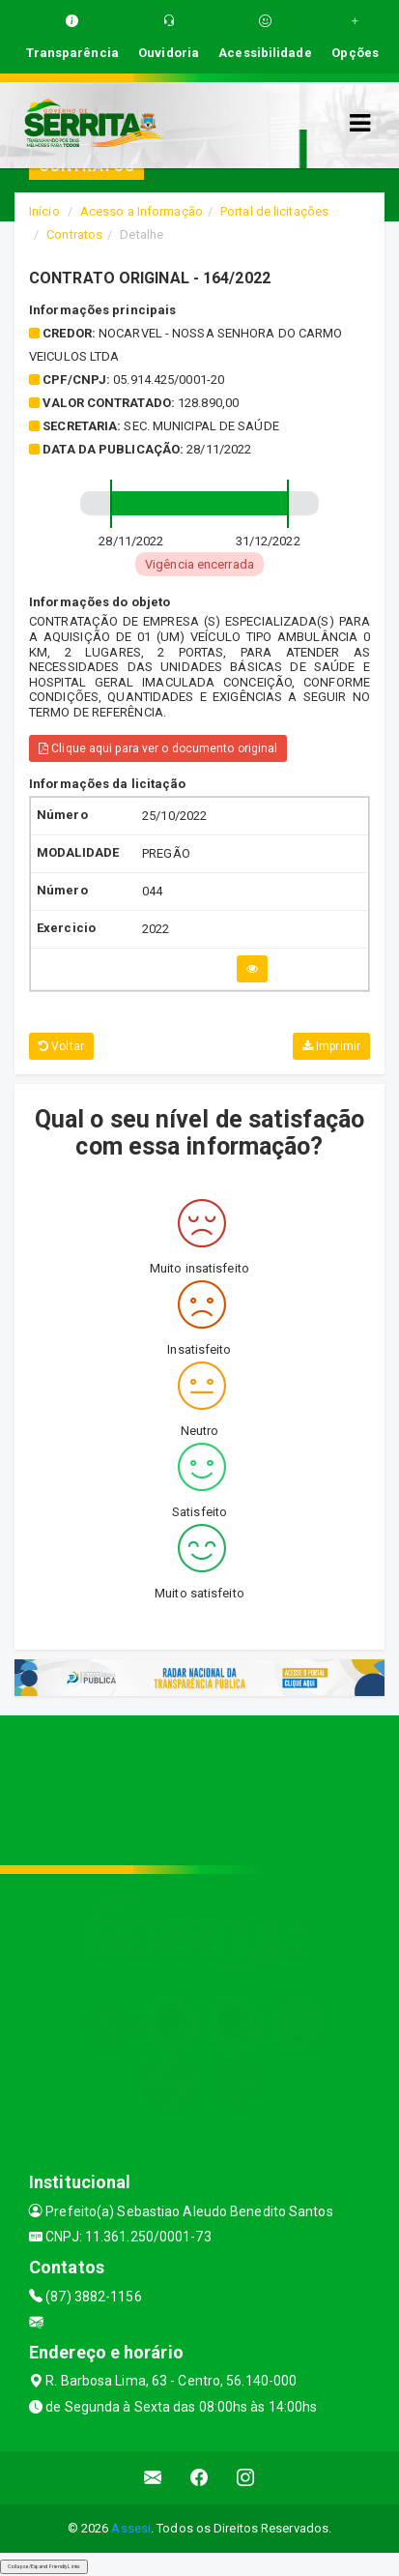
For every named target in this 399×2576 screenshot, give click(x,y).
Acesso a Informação (141, 211)
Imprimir (331, 1046)
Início (44, 211)
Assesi (131, 2528)
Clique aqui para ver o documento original (158, 748)
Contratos (74, 234)
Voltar (61, 1046)
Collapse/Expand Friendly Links (44, 2566)
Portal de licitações (274, 211)
